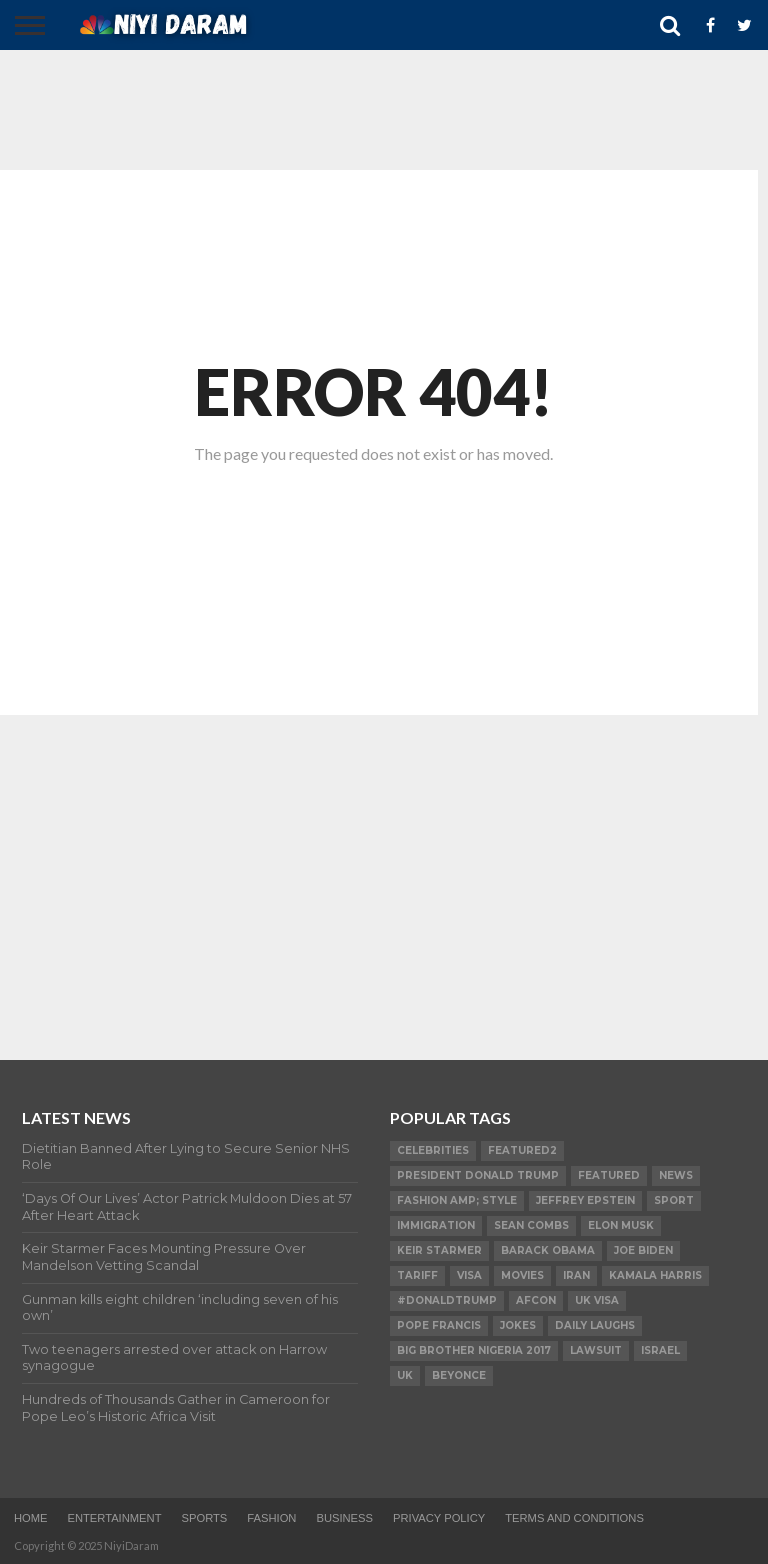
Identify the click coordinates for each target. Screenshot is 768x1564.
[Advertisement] (374, 110)
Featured (609, 1175)
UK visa (597, 1300)
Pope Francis (439, 1325)
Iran (576, 1275)
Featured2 (522, 1150)
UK (405, 1375)
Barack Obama (548, 1250)
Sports (205, 1518)
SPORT (674, 1200)
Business (344, 1518)
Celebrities (433, 1150)
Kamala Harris (655, 1275)
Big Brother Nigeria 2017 (474, 1350)
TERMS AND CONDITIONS (574, 1518)
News (676, 1175)
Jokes (518, 1325)
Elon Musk (621, 1225)
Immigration (436, 1225)
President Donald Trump (478, 1175)
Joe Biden (643, 1250)
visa (469, 1275)
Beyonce (459, 1375)
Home (31, 1518)
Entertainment (114, 1518)
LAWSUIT (596, 1350)
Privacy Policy (439, 1518)
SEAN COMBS (531, 1225)
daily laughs (595, 1325)
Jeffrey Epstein (585, 1200)
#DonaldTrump (447, 1300)
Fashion (271, 1518)
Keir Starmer (439, 1250)
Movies (522, 1275)
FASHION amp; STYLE (457, 1200)
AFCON (536, 1300)
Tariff (417, 1275)
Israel (660, 1350)
